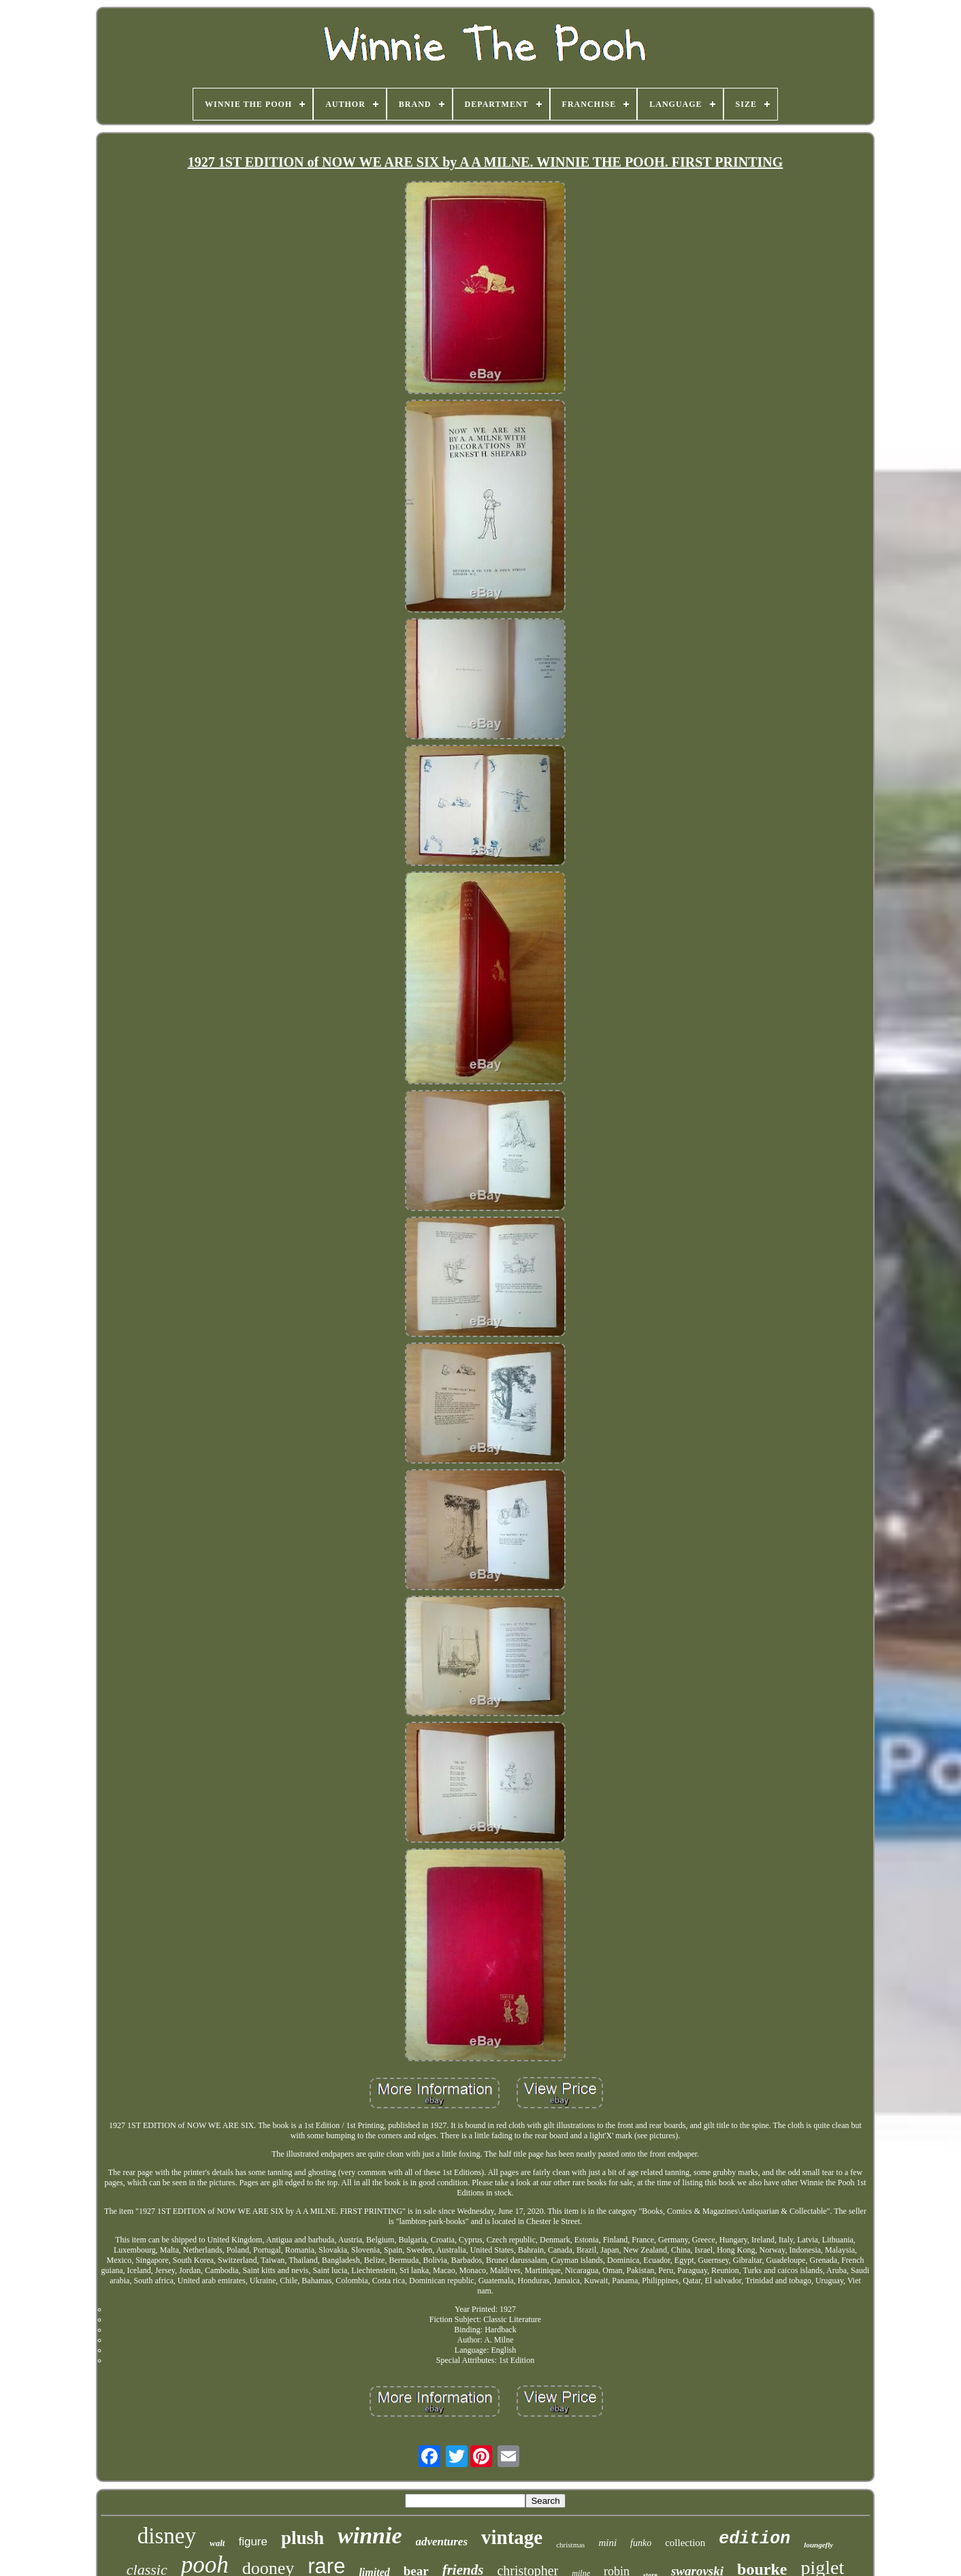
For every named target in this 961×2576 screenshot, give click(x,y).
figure (252, 2541)
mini (607, 2542)
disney (166, 2536)
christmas (570, 2545)
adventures (442, 2541)
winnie (370, 2535)
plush (302, 2538)
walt (217, 2543)
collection (685, 2542)
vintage (511, 2537)
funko (640, 2543)
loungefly (818, 2545)
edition (754, 2539)
